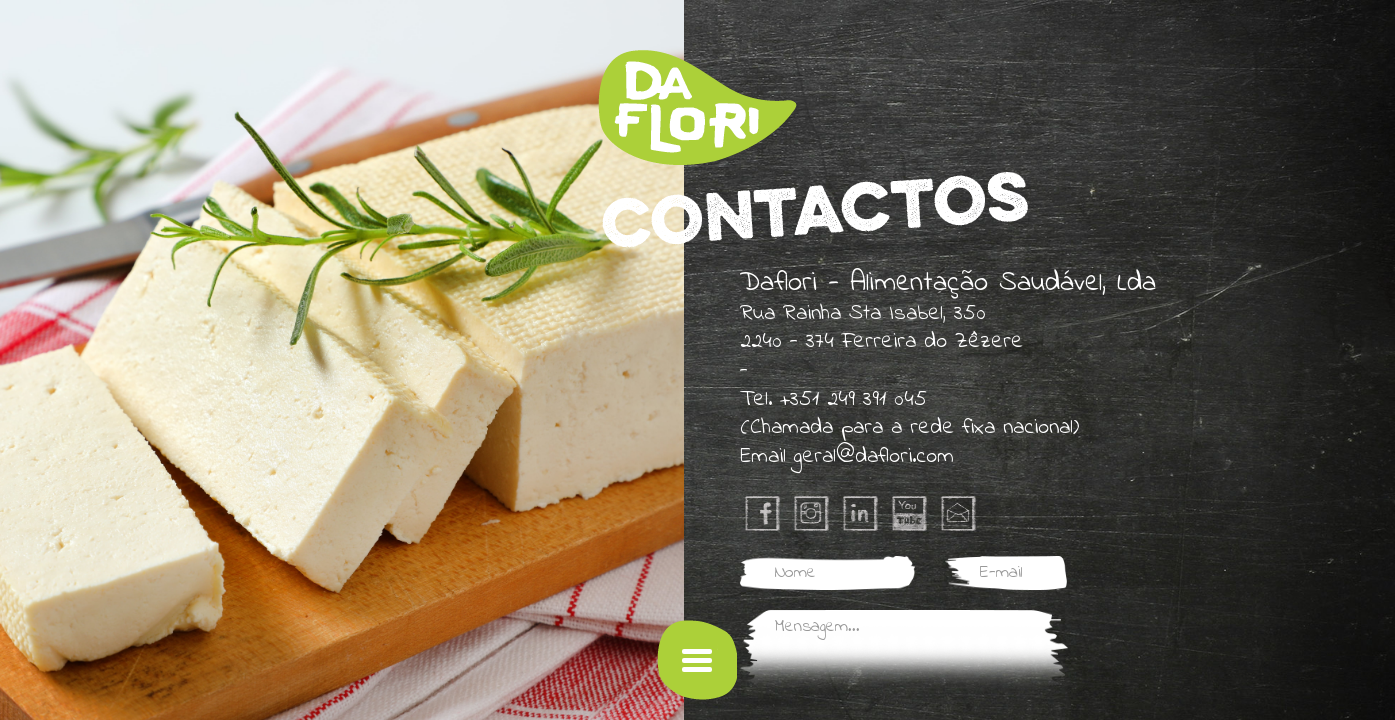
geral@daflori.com (874, 457)
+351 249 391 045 (853, 400)
